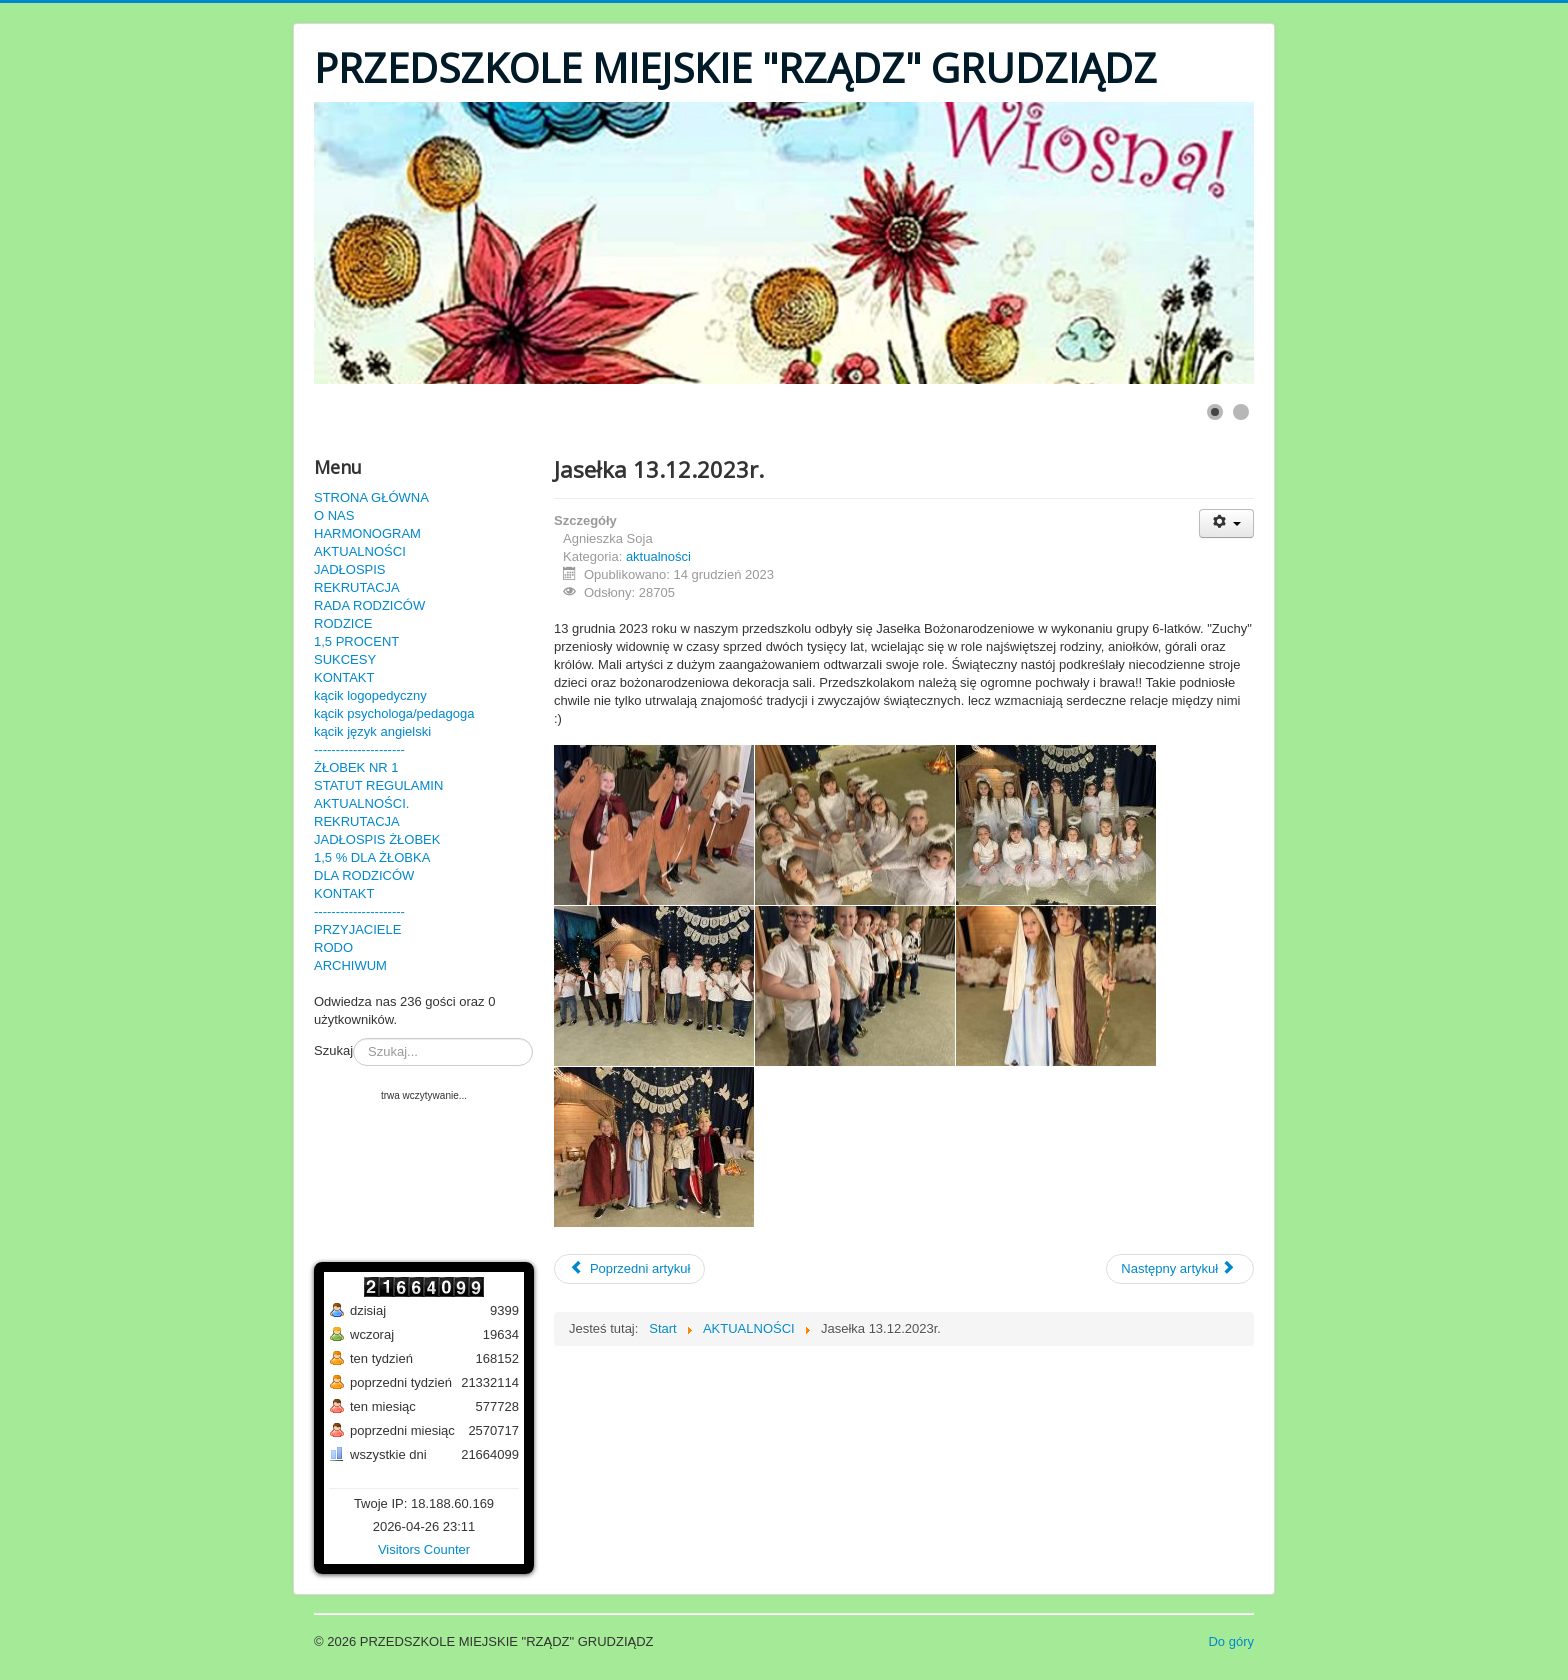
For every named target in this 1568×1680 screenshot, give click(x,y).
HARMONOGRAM (367, 533)
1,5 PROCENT (356, 641)
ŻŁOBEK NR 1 (356, 767)
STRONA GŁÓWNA (371, 497)
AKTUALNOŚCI (360, 551)
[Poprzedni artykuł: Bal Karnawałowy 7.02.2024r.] (629, 1269)
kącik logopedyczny (370, 695)
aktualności (658, 556)
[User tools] (1226, 523)
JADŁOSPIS (350, 569)
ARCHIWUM (350, 965)
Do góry (1231, 1641)
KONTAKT (344, 677)
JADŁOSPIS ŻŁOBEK (377, 839)
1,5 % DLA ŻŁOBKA (372, 857)
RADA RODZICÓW (369, 605)
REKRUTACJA (357, 587)
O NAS (334, 515)
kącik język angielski (372, 731)
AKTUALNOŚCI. (361, 803)
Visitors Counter (424, 1549)
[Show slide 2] (1241, 412)
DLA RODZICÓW (364, 875)
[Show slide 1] (1215, 412)
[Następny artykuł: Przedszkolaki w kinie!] (1180, 1269)
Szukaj (333, 1050)
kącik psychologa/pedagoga (394, 713)
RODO (333, 947)
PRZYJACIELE (357, 929)
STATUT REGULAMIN (378, 785)
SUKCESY (345, 659)
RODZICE (343, 623)
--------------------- (359, 749)
